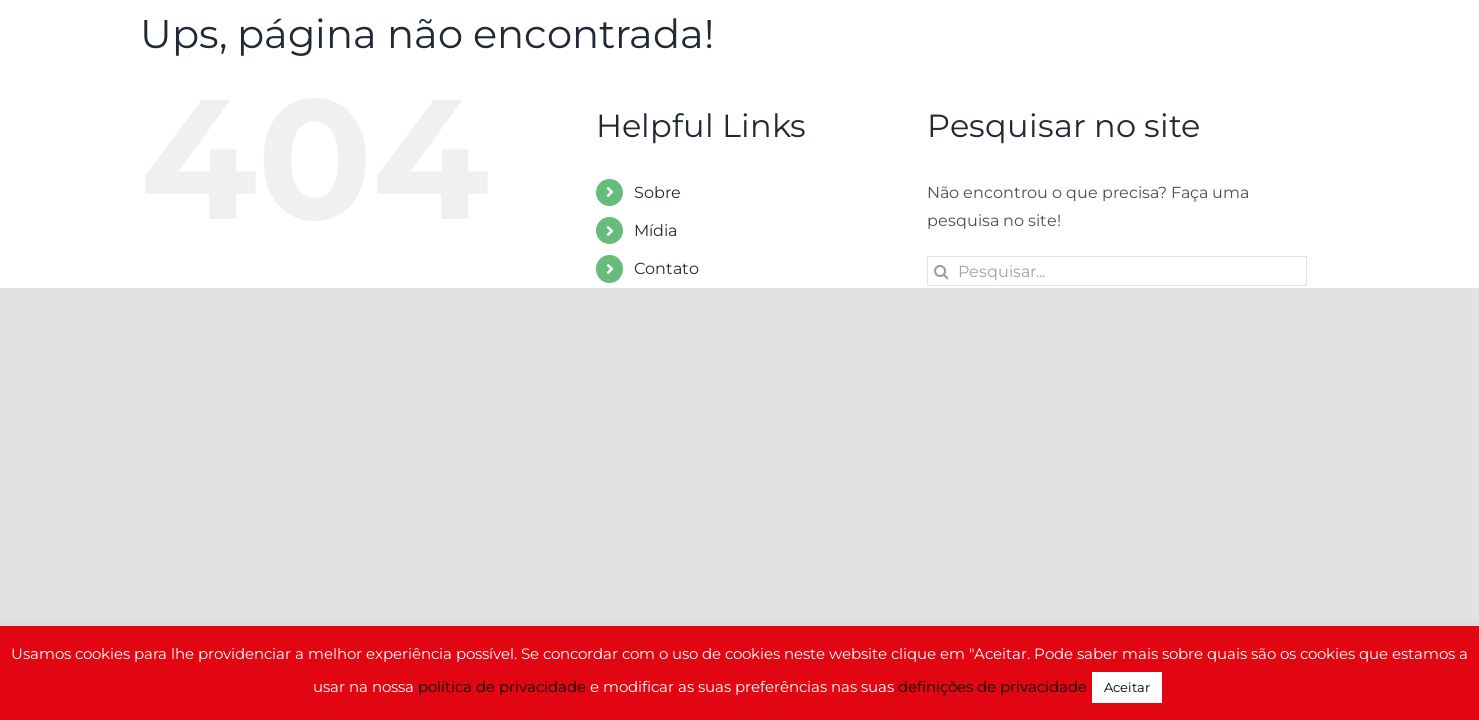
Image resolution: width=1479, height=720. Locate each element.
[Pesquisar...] (1117, 271)
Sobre (657, 192)
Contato (666, 268)
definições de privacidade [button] (992, 686)
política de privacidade (502, 686)
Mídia (655, 230)
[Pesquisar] (942, 271)
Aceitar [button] (1127, 687)
